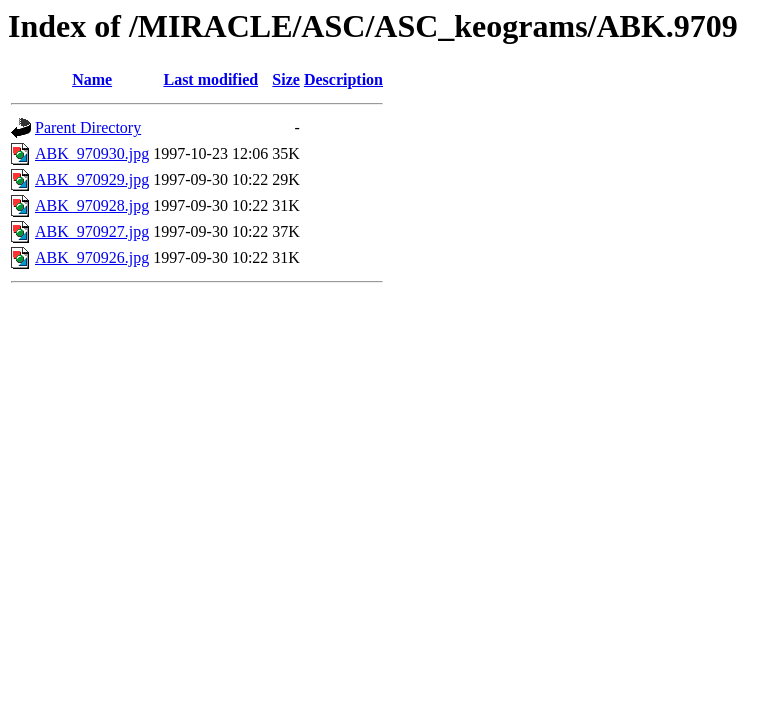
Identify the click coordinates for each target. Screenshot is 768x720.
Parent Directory (88, 127)
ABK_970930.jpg (92, 153)
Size (286, 79)
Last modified (210, 79)
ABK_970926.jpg (92, 257)
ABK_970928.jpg (92, 205)
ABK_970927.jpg (92, 231)
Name (92, 79)
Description (343, 79)
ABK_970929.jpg (92, 179)
